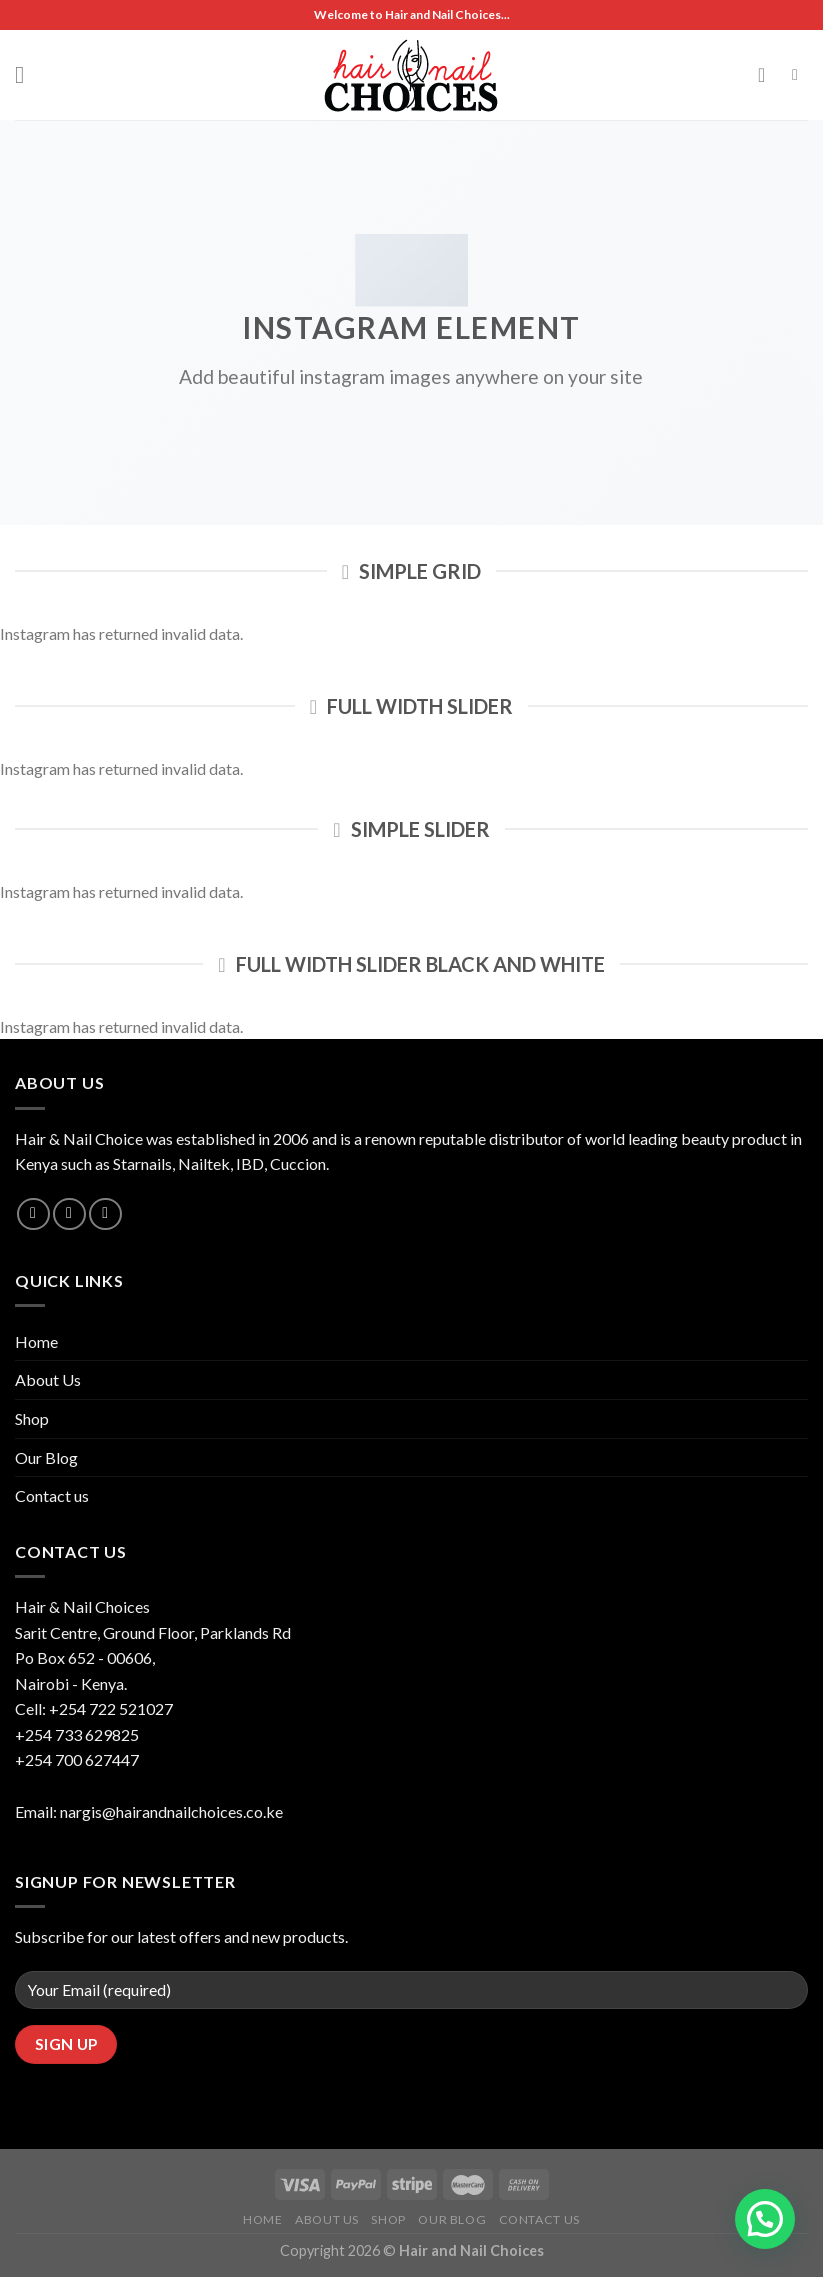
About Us (48, 1379)
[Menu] (27, 74)
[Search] (800, 74)
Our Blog (46, 1457)
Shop (32, 1418)
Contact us (52, 1495)
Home (36, 1341)
